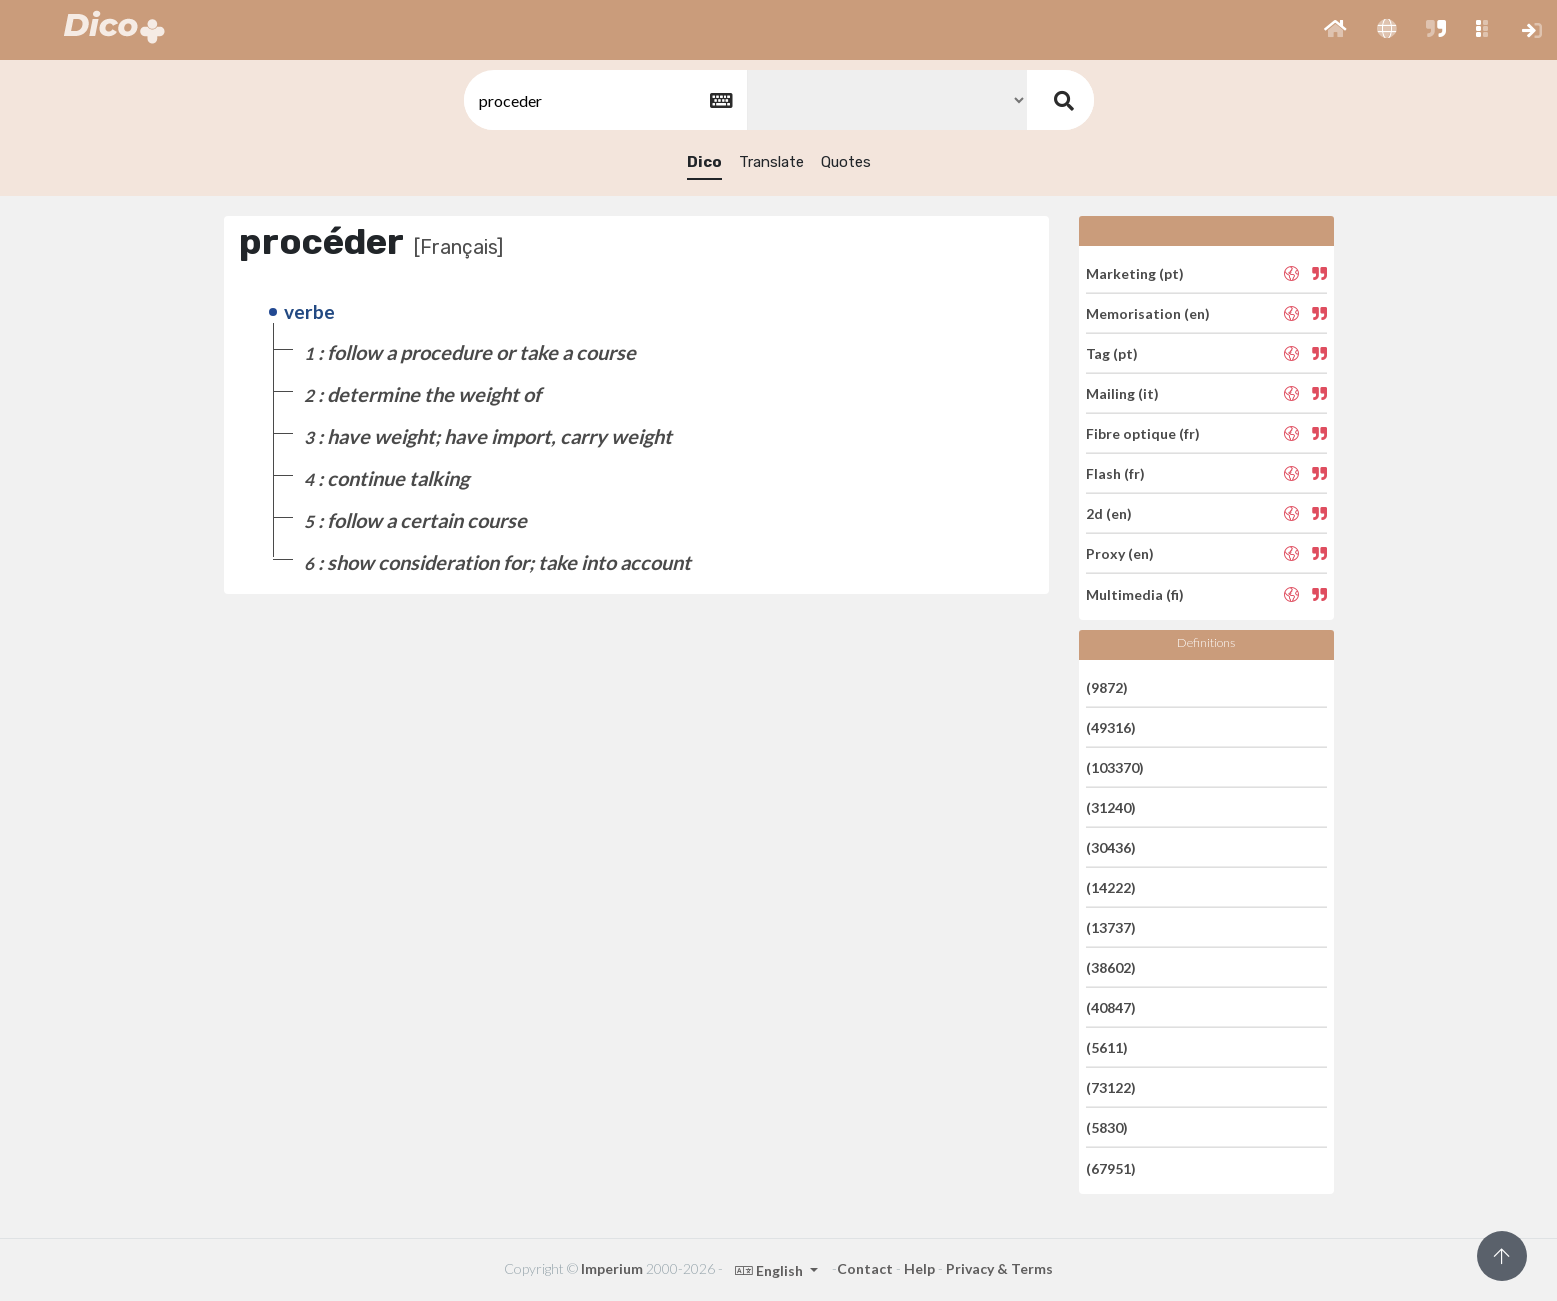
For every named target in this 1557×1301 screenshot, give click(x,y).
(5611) (1107, 1047)
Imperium (612, 1268)
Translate (771, 162)
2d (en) (1109, 513)
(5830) (1107, 1127)
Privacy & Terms (999, 1268)
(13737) (1111, 927)
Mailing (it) (1122, 393)
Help (919, 1268)
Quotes (846, 162)
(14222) (1111, 887)
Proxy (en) (1120, 553)
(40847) (1111, 1007)
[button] (1335, 30)
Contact (865, 1268)
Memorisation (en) (1148, 313)
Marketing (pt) (1135, 272)
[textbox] (604, 100)
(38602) (1111, 967)
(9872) (1107, 686)
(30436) (1111, 847)
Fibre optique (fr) (1143, 433)
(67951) (1111, 1167)
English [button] (770, 1270)
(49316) (1111, 727)
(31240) (1111, 807)
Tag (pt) (1112, 353)
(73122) (1111, 1087)
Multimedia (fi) (1135, 593)
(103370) (1115, 767)
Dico (704, 162)
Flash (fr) (1115, 473)
